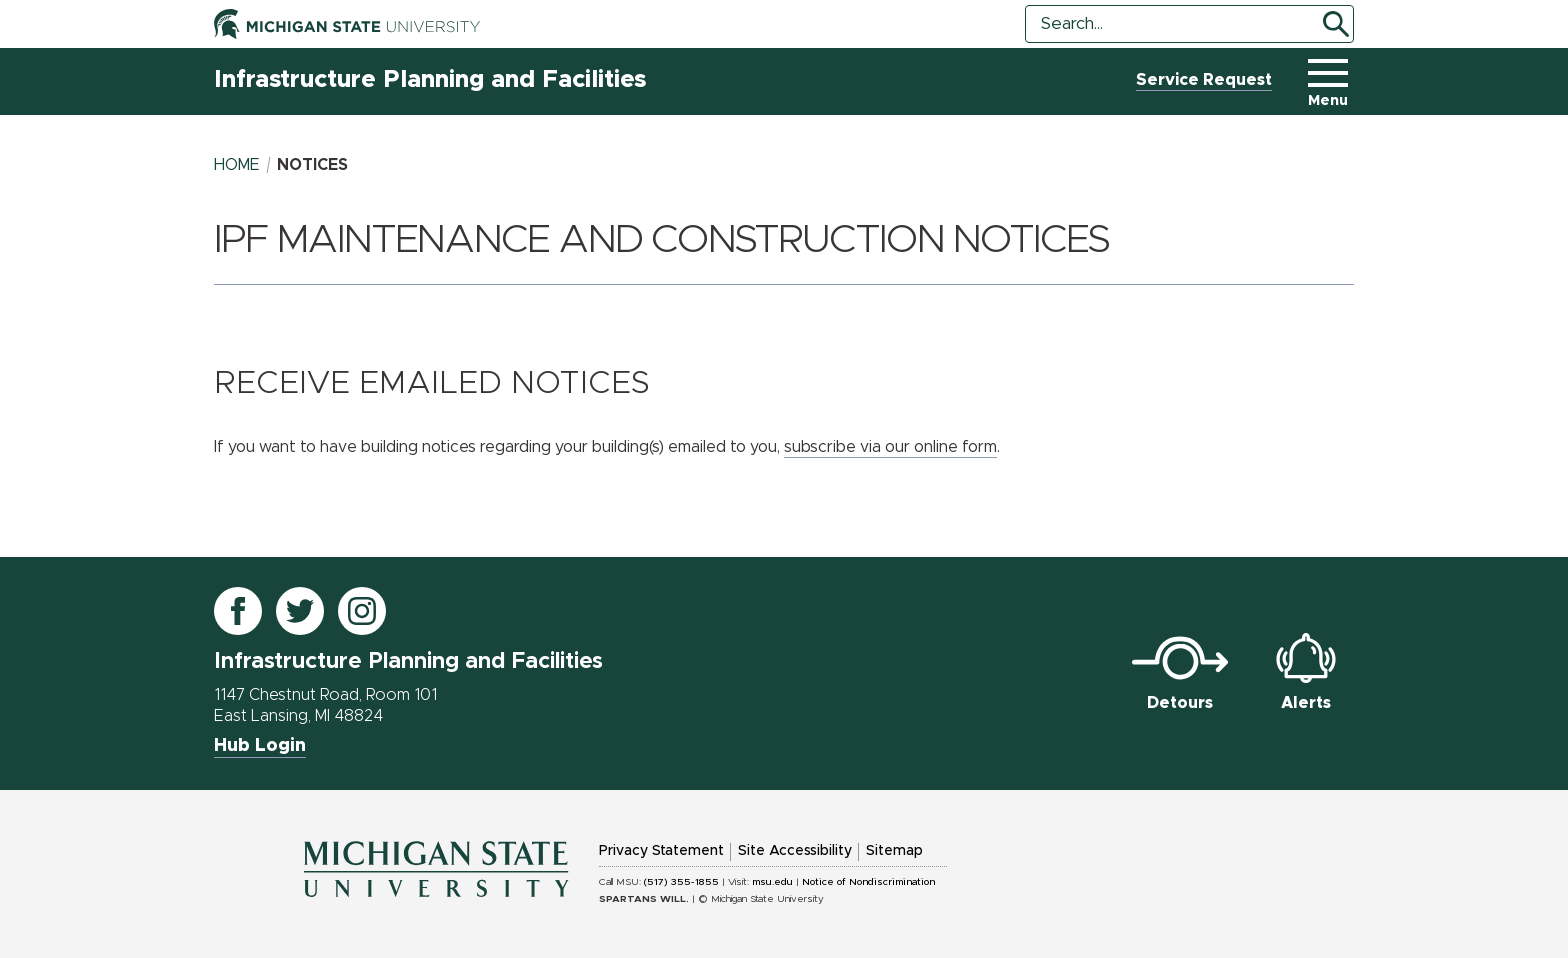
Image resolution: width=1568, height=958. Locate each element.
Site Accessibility (795, 851)
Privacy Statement (661, 851)
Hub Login (260, 746)
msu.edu (772, 882)
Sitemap (894, 851)
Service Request (1204, 80)
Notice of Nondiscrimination (868, 882)
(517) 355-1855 (681, 882)
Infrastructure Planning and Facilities (430, 80)
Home (237, 165)
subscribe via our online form (890, 447)
